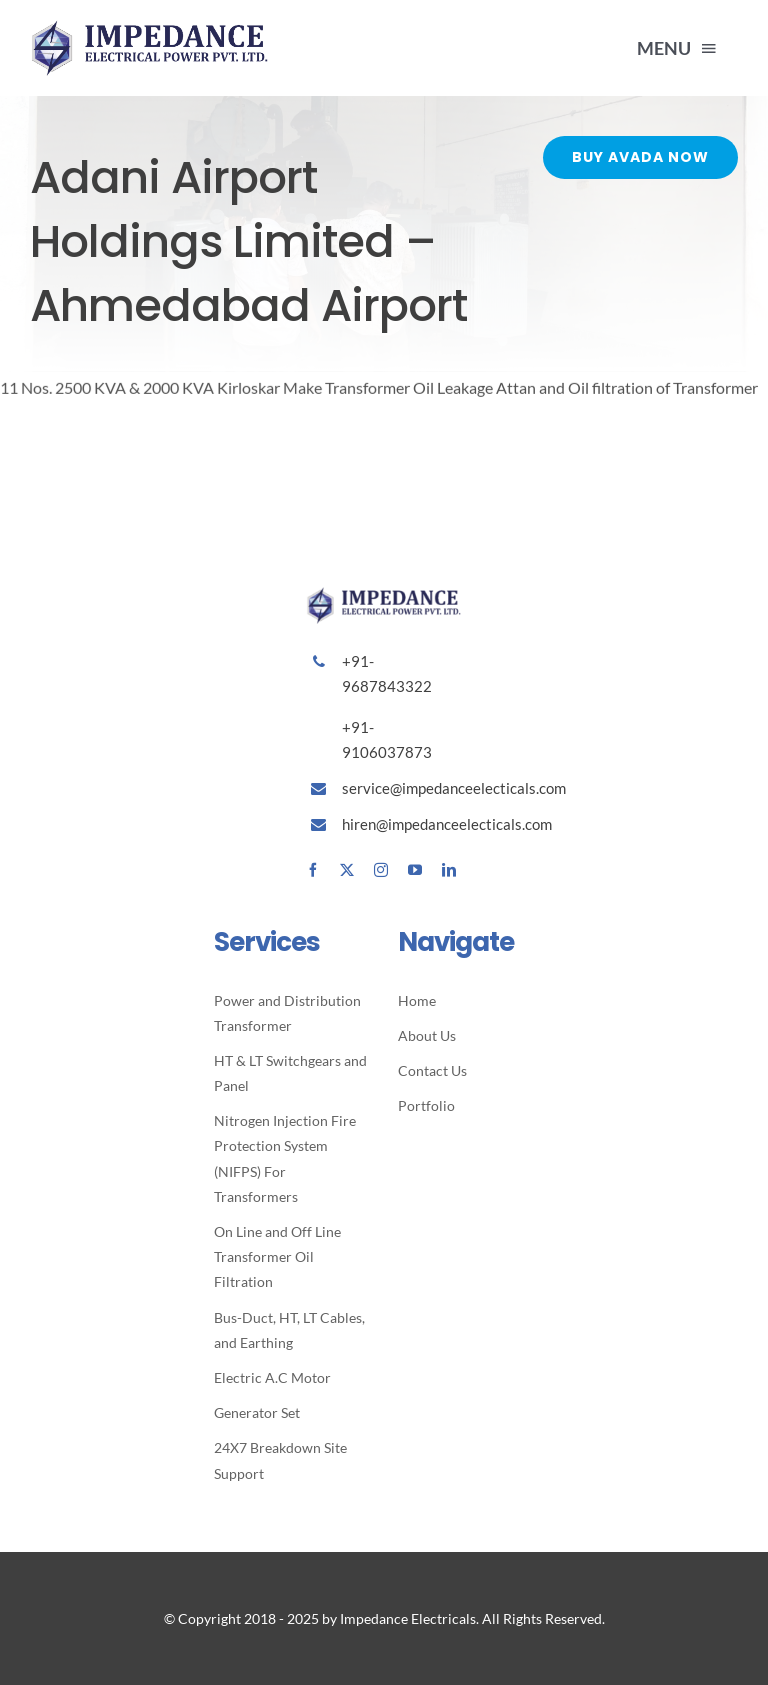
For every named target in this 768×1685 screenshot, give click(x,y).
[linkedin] (449, 870)
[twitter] (347, 870)
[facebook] (313, 870)
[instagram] (381, 870)
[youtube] (415, 870)
